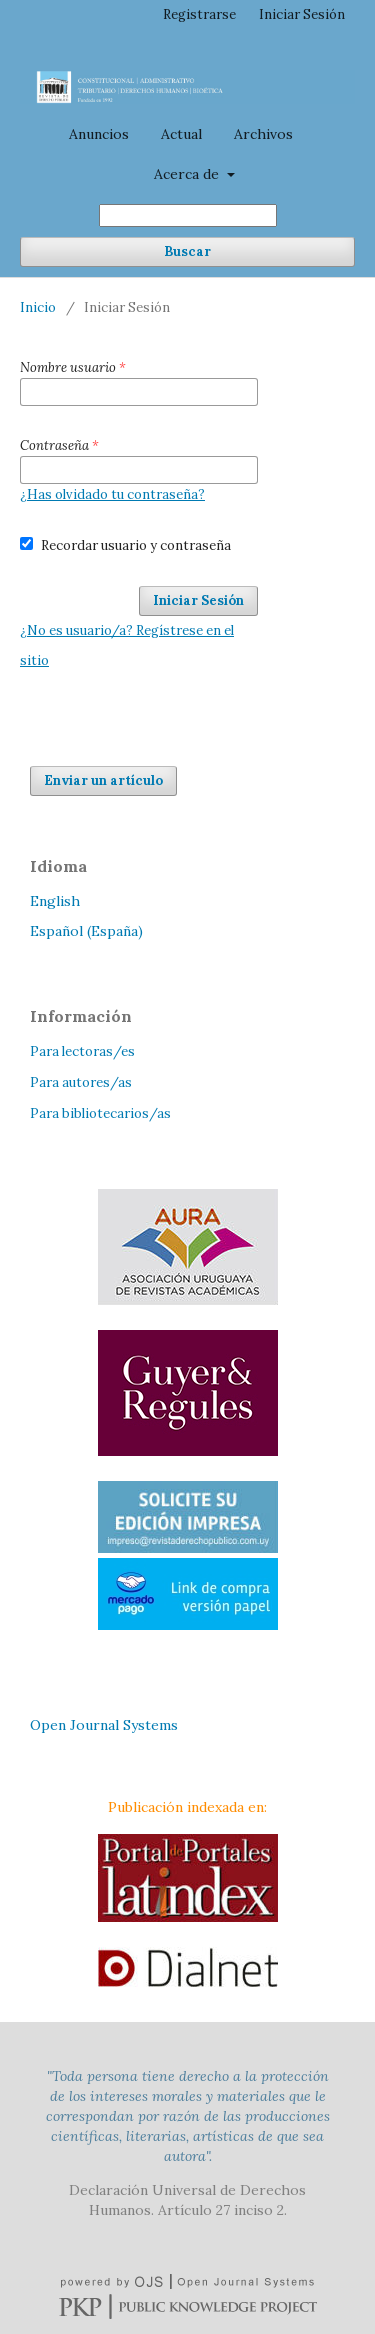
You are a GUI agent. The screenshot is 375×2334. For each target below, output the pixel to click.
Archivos (263, 134)
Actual (181, 134)
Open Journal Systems (104, 1725)
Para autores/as (81, 1082)
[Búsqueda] (188, 215)
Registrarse (199, 14)
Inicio (38, 307)
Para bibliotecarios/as (100, 1113)
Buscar (187, 251)
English (55, 901)
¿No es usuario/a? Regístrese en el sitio (127, 645)
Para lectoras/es (82, 1051)
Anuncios (99, 134)
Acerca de (188, 174)
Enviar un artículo (103, 780)
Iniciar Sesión (302, 14)
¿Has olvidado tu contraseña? (112, 494)
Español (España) (86, 931)
